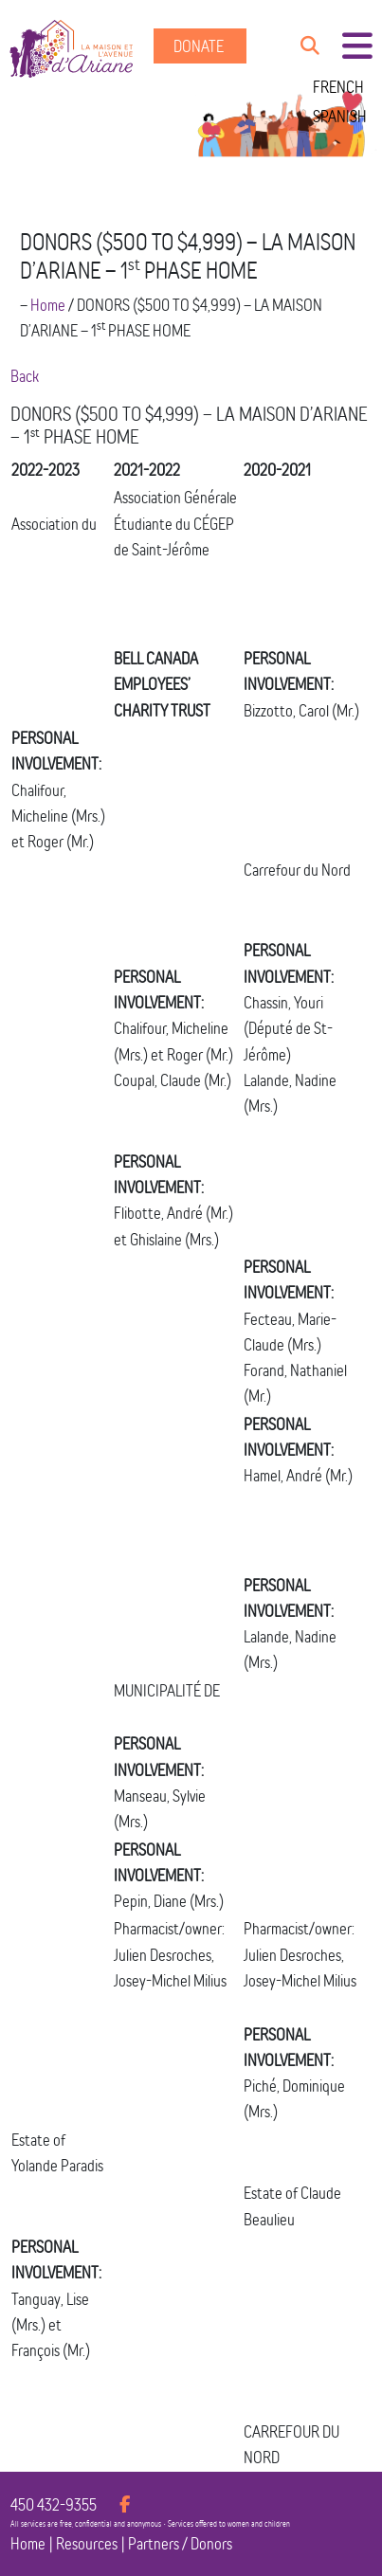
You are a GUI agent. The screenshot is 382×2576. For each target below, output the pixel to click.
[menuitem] (339, 86)
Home (47, 305)
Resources (87, 2543)
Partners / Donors (180, 2543)
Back (24, 376)
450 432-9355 (53, 2504)
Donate (200, 46)
